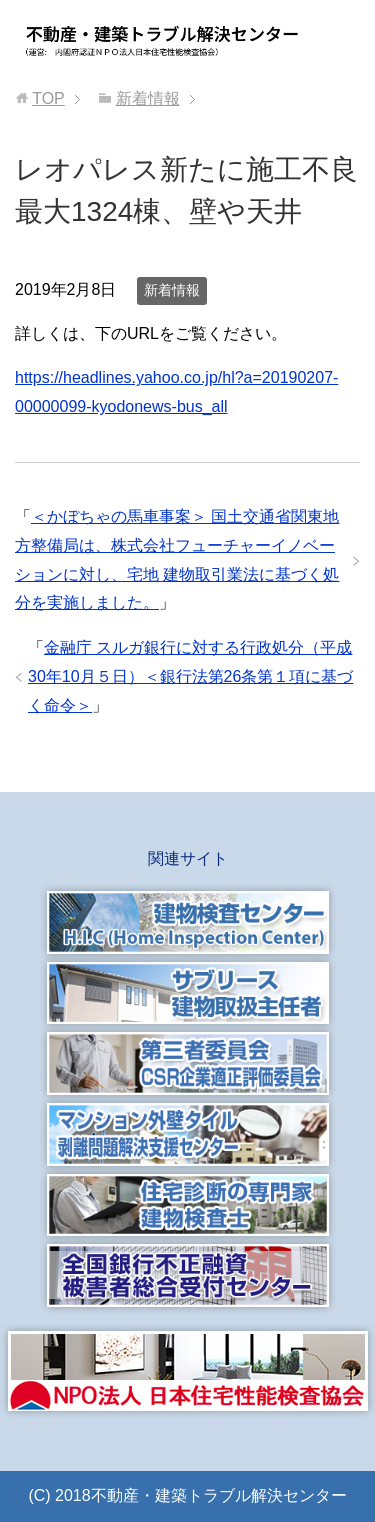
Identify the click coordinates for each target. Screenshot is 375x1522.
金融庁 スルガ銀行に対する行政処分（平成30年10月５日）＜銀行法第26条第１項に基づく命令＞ (190, 676)
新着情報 (172, 290)
